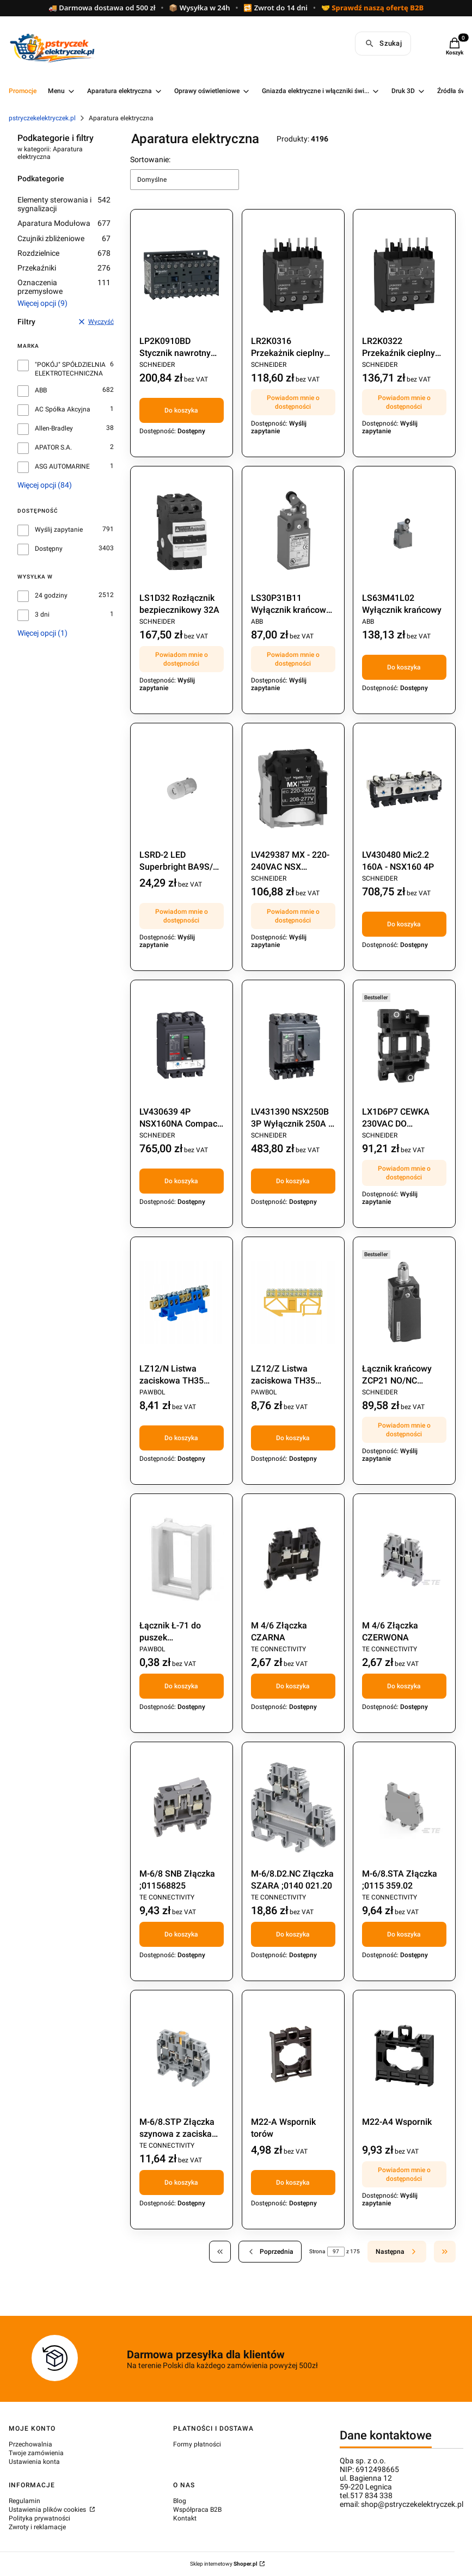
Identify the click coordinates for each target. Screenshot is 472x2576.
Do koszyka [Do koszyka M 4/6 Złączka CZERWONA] (404, 1686)
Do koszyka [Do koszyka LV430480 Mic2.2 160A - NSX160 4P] (404, 924)
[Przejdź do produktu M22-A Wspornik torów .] (293, 2055)
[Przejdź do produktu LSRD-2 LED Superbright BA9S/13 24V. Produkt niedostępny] (181, 788)
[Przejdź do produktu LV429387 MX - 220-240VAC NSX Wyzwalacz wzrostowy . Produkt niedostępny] (293, 788)
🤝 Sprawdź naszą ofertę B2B (372, 8)
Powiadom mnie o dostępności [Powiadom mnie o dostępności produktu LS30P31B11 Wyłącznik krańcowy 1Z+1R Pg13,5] (292, 659)
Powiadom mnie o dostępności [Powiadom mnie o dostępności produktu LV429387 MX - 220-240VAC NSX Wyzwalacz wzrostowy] (292, 916)
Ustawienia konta (34, 2462)
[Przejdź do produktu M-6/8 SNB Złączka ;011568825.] (181, 1807)
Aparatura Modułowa (64, 223)
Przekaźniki (64, 267)
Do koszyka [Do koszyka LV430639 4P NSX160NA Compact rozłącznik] (181, 1181)
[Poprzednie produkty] (270, 2252)
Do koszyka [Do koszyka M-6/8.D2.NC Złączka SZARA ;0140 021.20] (293, 1934)
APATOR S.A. (53, 447)
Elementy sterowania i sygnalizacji (64, 204)
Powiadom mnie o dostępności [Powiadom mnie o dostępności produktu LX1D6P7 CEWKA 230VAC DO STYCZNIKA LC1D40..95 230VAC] (404, 1173)
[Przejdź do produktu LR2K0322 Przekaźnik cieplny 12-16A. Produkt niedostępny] (404, 274)
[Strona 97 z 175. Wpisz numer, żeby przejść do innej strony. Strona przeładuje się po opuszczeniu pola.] (336, 2252)
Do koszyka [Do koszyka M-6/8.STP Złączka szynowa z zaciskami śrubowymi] (181, 2182)
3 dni (42, 614)
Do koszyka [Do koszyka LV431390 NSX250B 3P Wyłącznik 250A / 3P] (293, 1181)
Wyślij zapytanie (59, 529)
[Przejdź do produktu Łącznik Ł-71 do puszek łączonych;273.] (181, 1559)
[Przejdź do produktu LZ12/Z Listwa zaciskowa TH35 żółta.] (293, 1302)
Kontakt (185, 2518)
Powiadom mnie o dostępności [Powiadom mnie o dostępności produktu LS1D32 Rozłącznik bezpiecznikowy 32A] (181, 659)
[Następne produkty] (396, 2252)
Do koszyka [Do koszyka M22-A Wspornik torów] (293, 2182)
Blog (179, 2501)
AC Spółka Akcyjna (62, 409)
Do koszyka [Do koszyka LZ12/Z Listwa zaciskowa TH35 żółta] (293, 1438)
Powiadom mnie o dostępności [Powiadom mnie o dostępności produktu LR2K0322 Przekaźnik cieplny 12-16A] (404, 402)
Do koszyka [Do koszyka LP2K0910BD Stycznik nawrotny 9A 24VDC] (181, 410)
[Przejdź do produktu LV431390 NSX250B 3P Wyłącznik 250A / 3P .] (293, 1045)
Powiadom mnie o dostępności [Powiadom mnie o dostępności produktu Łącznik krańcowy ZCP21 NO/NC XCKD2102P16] (404, 1430)
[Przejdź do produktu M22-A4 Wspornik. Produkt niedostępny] (404, 2055)
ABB (41, 390)
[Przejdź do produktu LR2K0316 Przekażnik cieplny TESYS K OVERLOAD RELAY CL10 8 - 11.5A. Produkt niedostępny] (293, 274)
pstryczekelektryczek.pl (42, 118)
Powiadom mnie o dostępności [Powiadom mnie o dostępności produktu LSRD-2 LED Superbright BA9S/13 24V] (181, 916)
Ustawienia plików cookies (48, 2509)
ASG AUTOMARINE (62, 466)
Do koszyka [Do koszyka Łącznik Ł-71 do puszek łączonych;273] (181, 1686)
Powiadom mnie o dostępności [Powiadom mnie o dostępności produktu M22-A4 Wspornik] (404, 2174)
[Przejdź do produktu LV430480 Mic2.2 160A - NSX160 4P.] (404, 788)
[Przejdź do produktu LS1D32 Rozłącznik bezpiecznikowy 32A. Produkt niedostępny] (181, 531)
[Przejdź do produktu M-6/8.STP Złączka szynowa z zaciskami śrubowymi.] (181, 2055)
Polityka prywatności (39, 2518)
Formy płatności (197, 2444)
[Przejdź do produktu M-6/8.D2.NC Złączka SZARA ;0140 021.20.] (293, 1807)
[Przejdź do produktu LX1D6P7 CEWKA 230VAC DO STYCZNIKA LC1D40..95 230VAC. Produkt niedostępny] (404, 1045)
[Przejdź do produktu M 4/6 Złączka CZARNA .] (293, 1559)
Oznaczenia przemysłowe (64, 287)
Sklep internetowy (224, 2564)
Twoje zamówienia (36, 2453)
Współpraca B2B (197, 2509)
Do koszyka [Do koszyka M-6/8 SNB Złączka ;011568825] (181, 1934)
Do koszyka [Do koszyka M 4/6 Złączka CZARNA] (293, 1686)
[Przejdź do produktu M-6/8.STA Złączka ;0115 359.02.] (404, 1807)
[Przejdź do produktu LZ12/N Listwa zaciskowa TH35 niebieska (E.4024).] (181, 1302)
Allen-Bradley (54, 428)
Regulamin (24, 2501)
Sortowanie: (150, 159)
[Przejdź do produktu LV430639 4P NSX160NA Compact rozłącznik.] (181, 1045)
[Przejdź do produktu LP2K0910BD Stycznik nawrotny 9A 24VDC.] (181, 274)
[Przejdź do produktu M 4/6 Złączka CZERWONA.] (404, 1559)
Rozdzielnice (64, 253)
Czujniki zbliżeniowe (64, 238)
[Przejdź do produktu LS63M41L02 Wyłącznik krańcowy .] (404, 531)
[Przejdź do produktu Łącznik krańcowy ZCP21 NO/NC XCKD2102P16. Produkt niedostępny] (404, 1302)
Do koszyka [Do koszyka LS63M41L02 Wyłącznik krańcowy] (404, 667)
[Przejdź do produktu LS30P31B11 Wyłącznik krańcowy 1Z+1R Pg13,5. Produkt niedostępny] (293, 531)
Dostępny (49, 548)
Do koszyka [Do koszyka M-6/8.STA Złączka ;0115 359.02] (404, 1934)
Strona (317, 2251)
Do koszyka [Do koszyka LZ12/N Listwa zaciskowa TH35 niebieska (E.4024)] (181, 1438)
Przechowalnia (30, 2444)
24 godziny (51, 595)
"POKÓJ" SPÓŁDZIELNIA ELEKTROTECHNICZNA (70, 369)
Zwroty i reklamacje (37, 2527)
